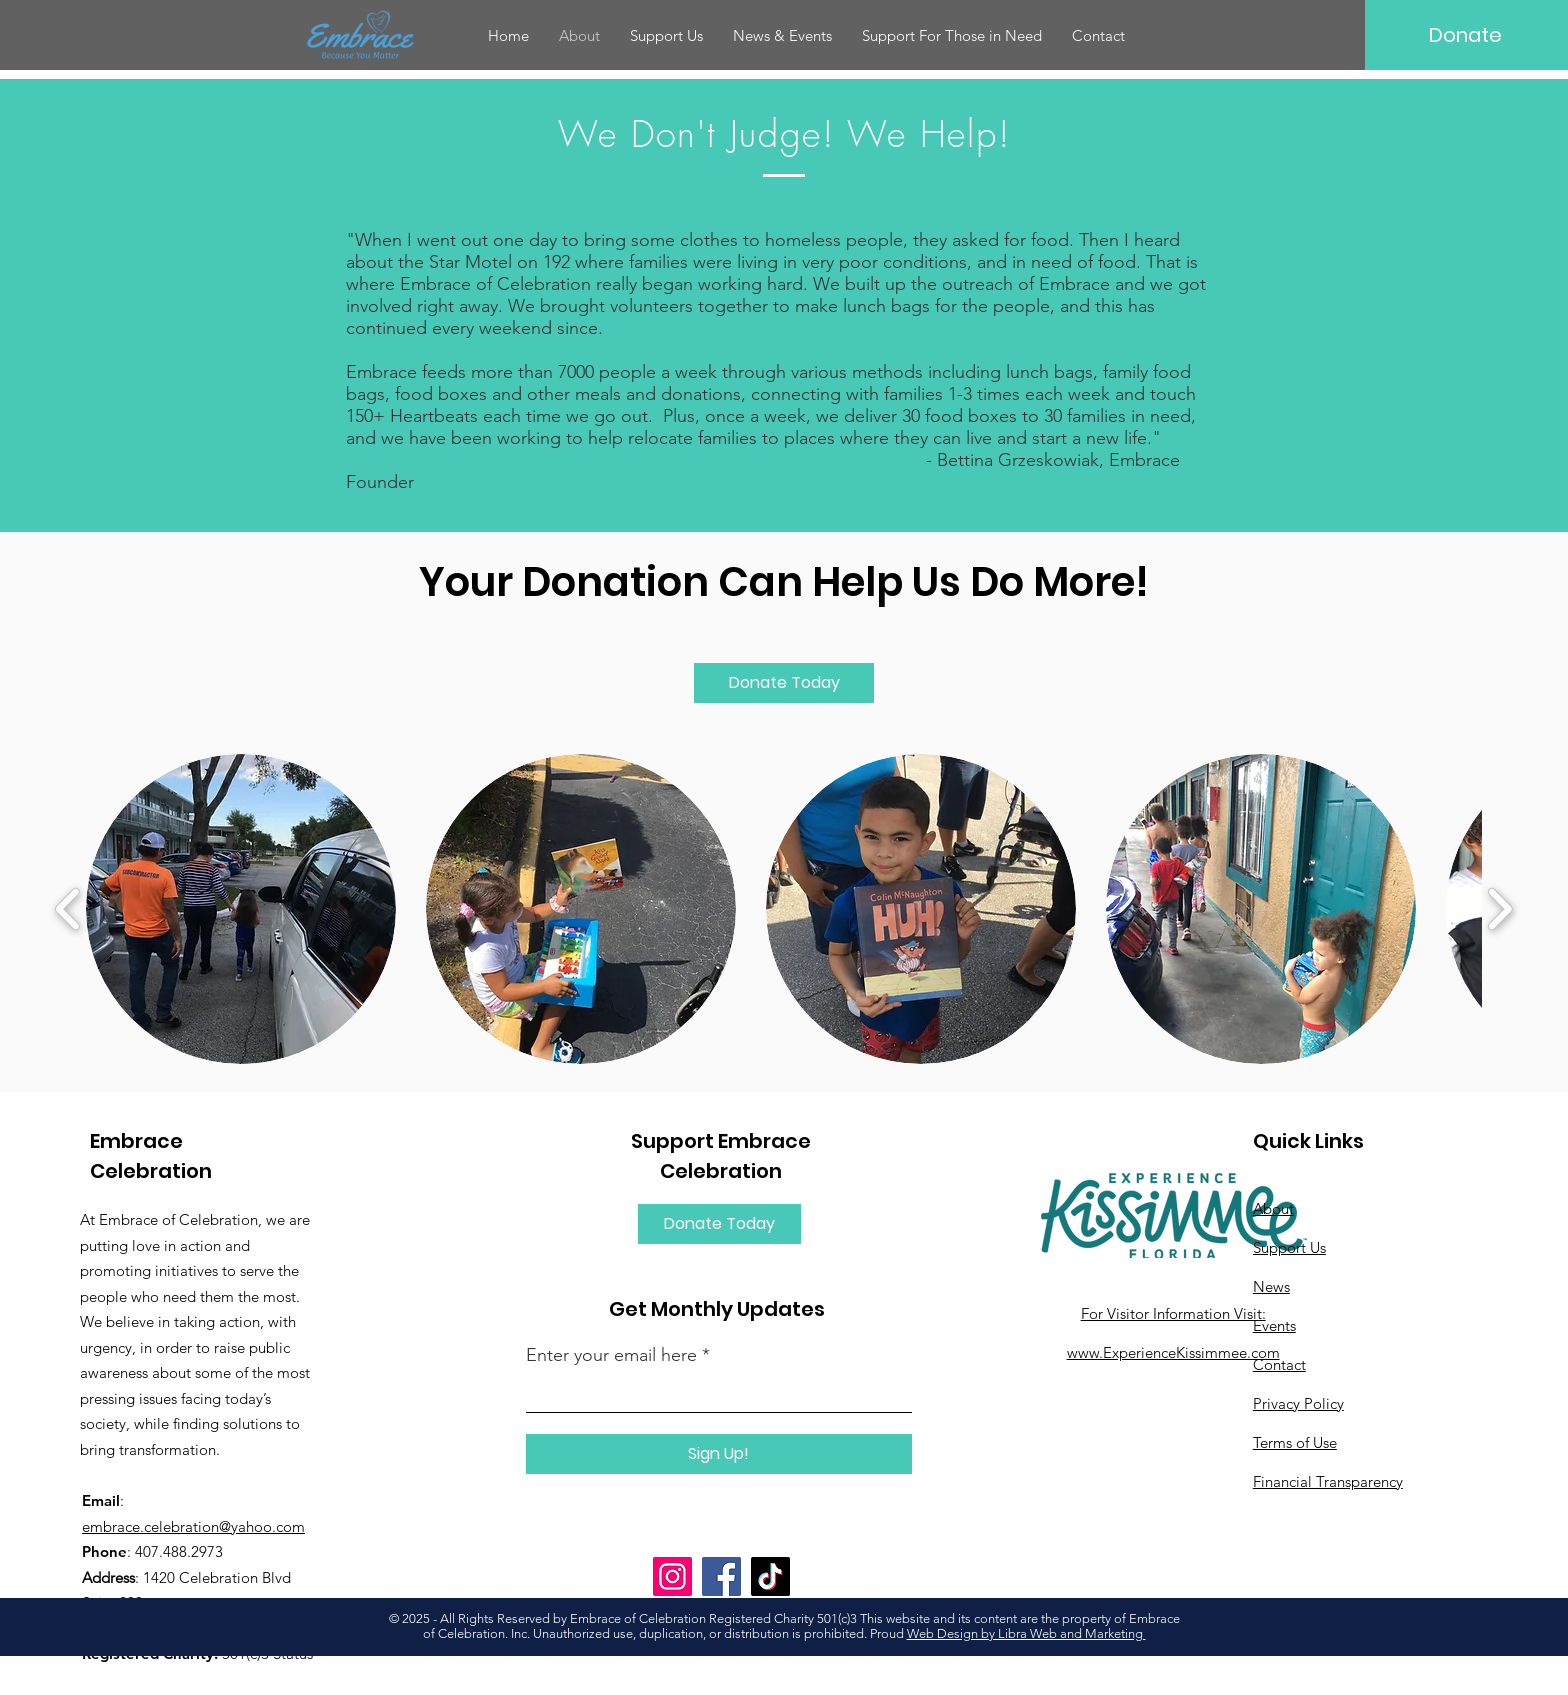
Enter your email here (611, 1355)
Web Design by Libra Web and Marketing (1026, 1633)
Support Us (1289, 1247)
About (1273, 1208)
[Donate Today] (784, 683)
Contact (1279, 1364)
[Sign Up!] (719, 1454)
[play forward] (1499, 909)
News (1271, 1286)
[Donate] (1465, 35)
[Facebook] (721, 1576)
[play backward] (68, 909)
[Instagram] (672, 1576)
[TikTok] (770, 1576)
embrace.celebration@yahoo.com (193, 1526)
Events (1274, 1325)
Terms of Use (1295, 1442)
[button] (782, 36)
